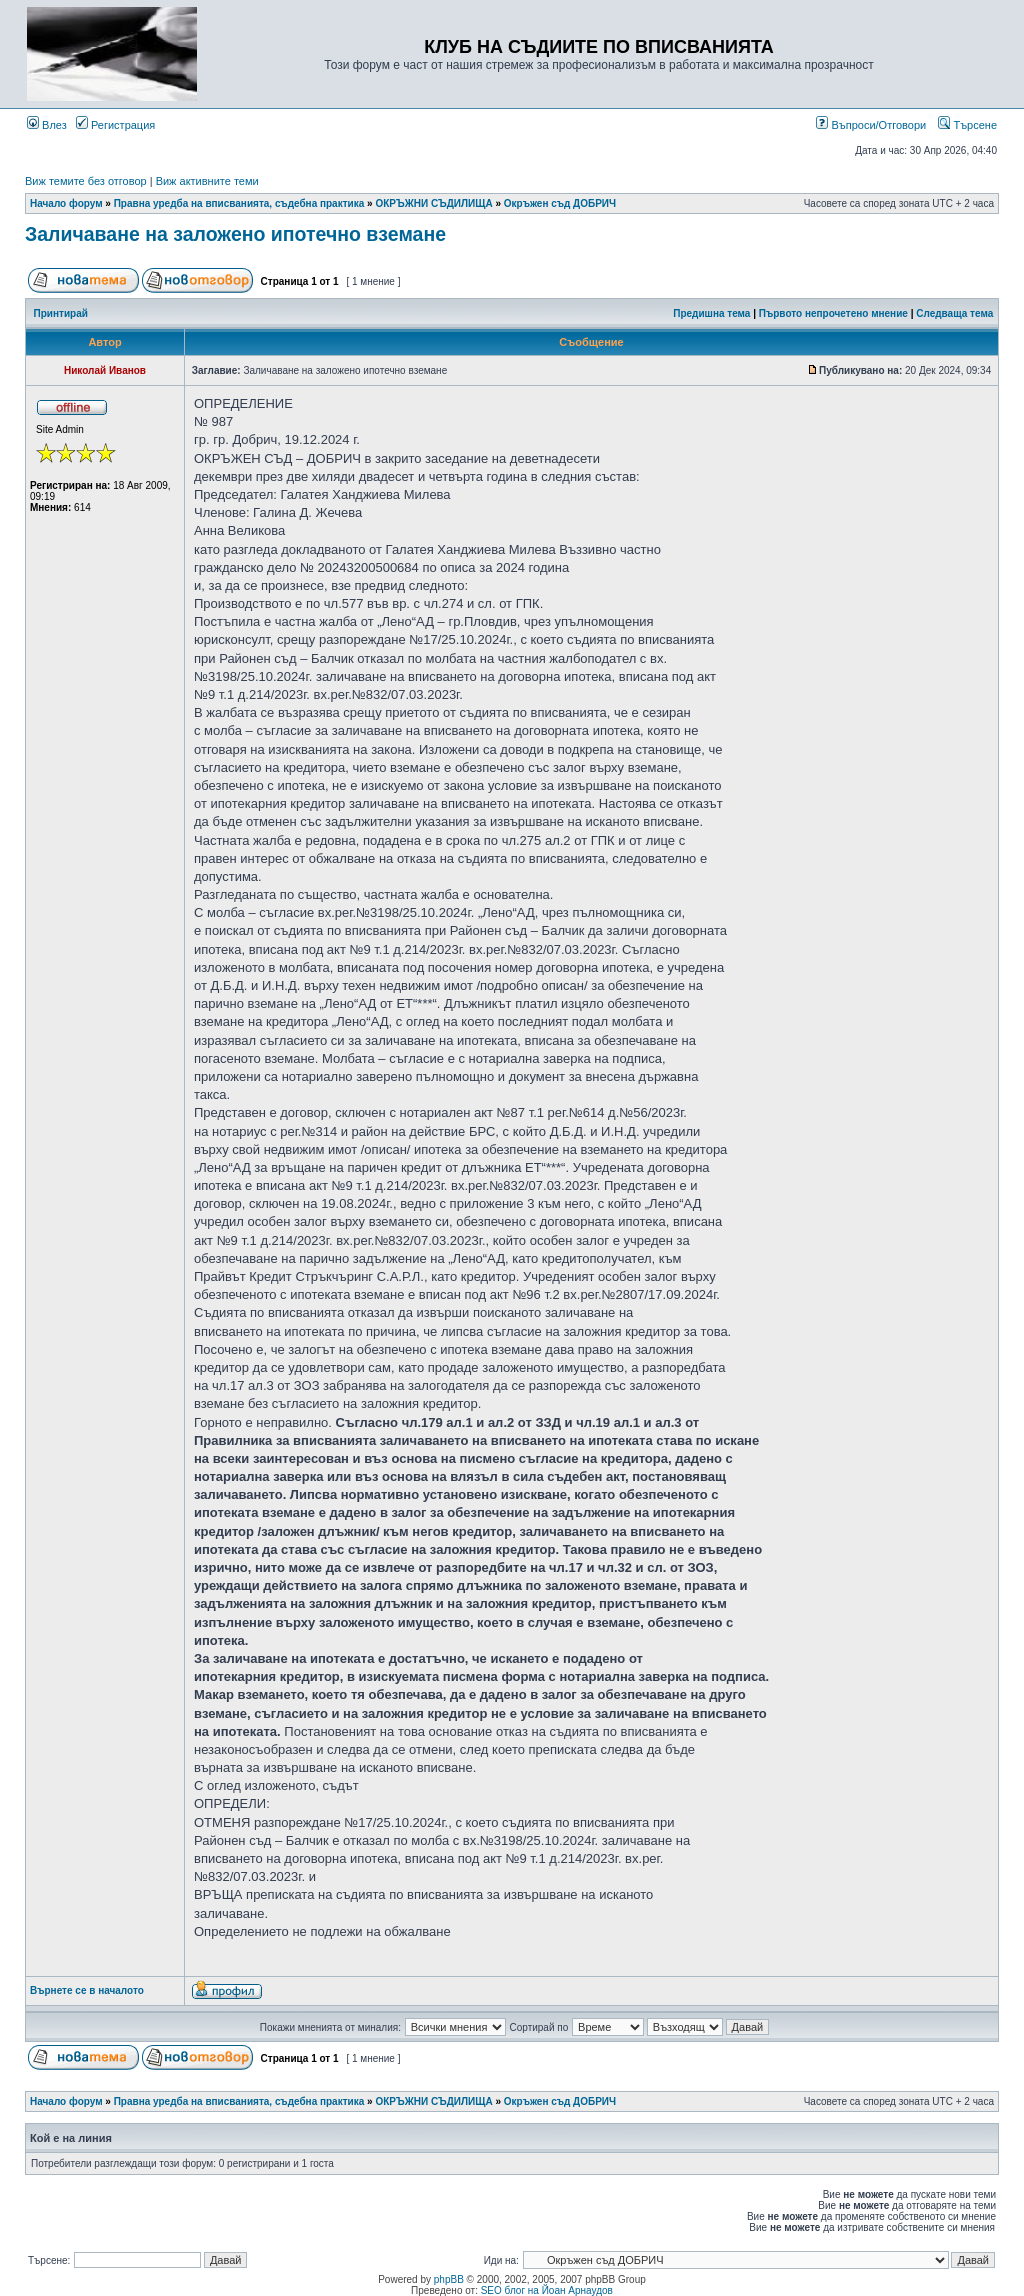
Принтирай (61, 313)
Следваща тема (954, 313)
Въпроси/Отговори (871, 125)
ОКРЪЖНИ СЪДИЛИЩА (433, 203)
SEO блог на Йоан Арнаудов (547, 2290)
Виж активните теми (207, 181)
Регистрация (115, 125)
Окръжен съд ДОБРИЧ (560, 203)
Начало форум (66, 203)
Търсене (967, 125)
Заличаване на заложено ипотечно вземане (235, 234)
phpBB (449, 2279)
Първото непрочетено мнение (833, 313)
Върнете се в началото (87, 1990)
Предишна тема (711, 313)
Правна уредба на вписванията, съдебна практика (239, 203)
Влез (47, 125)
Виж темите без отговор (86, 181)
